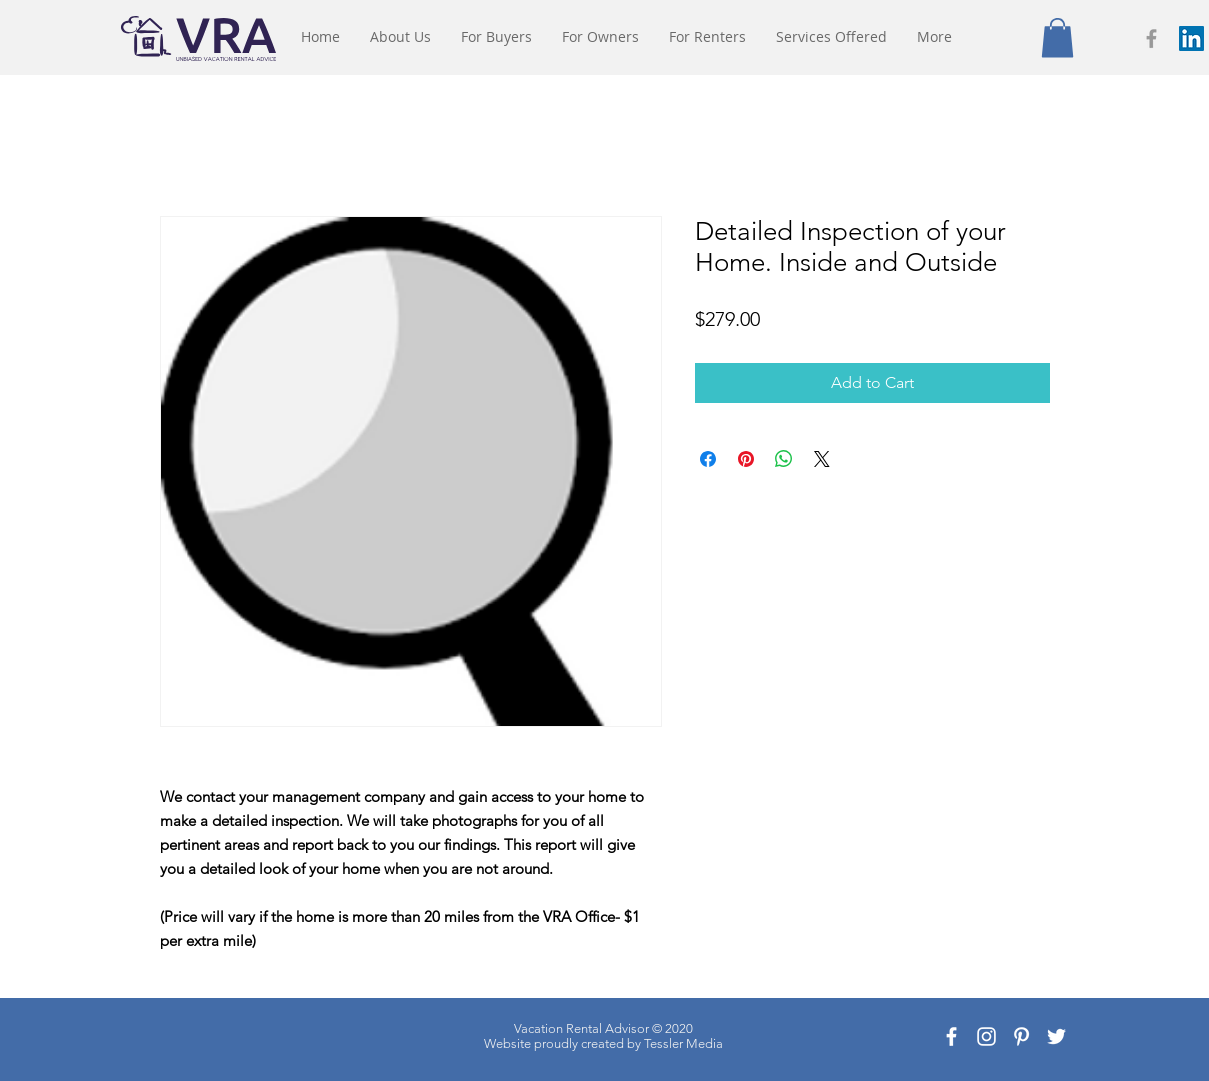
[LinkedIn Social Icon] (1191, 38)
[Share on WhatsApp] (784, 459)
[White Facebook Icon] (951, 1036)
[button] (1057, 37)
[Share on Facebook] (708, 459)
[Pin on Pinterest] (746, 459)
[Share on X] (822, 459)
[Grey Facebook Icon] (1151, 38)
